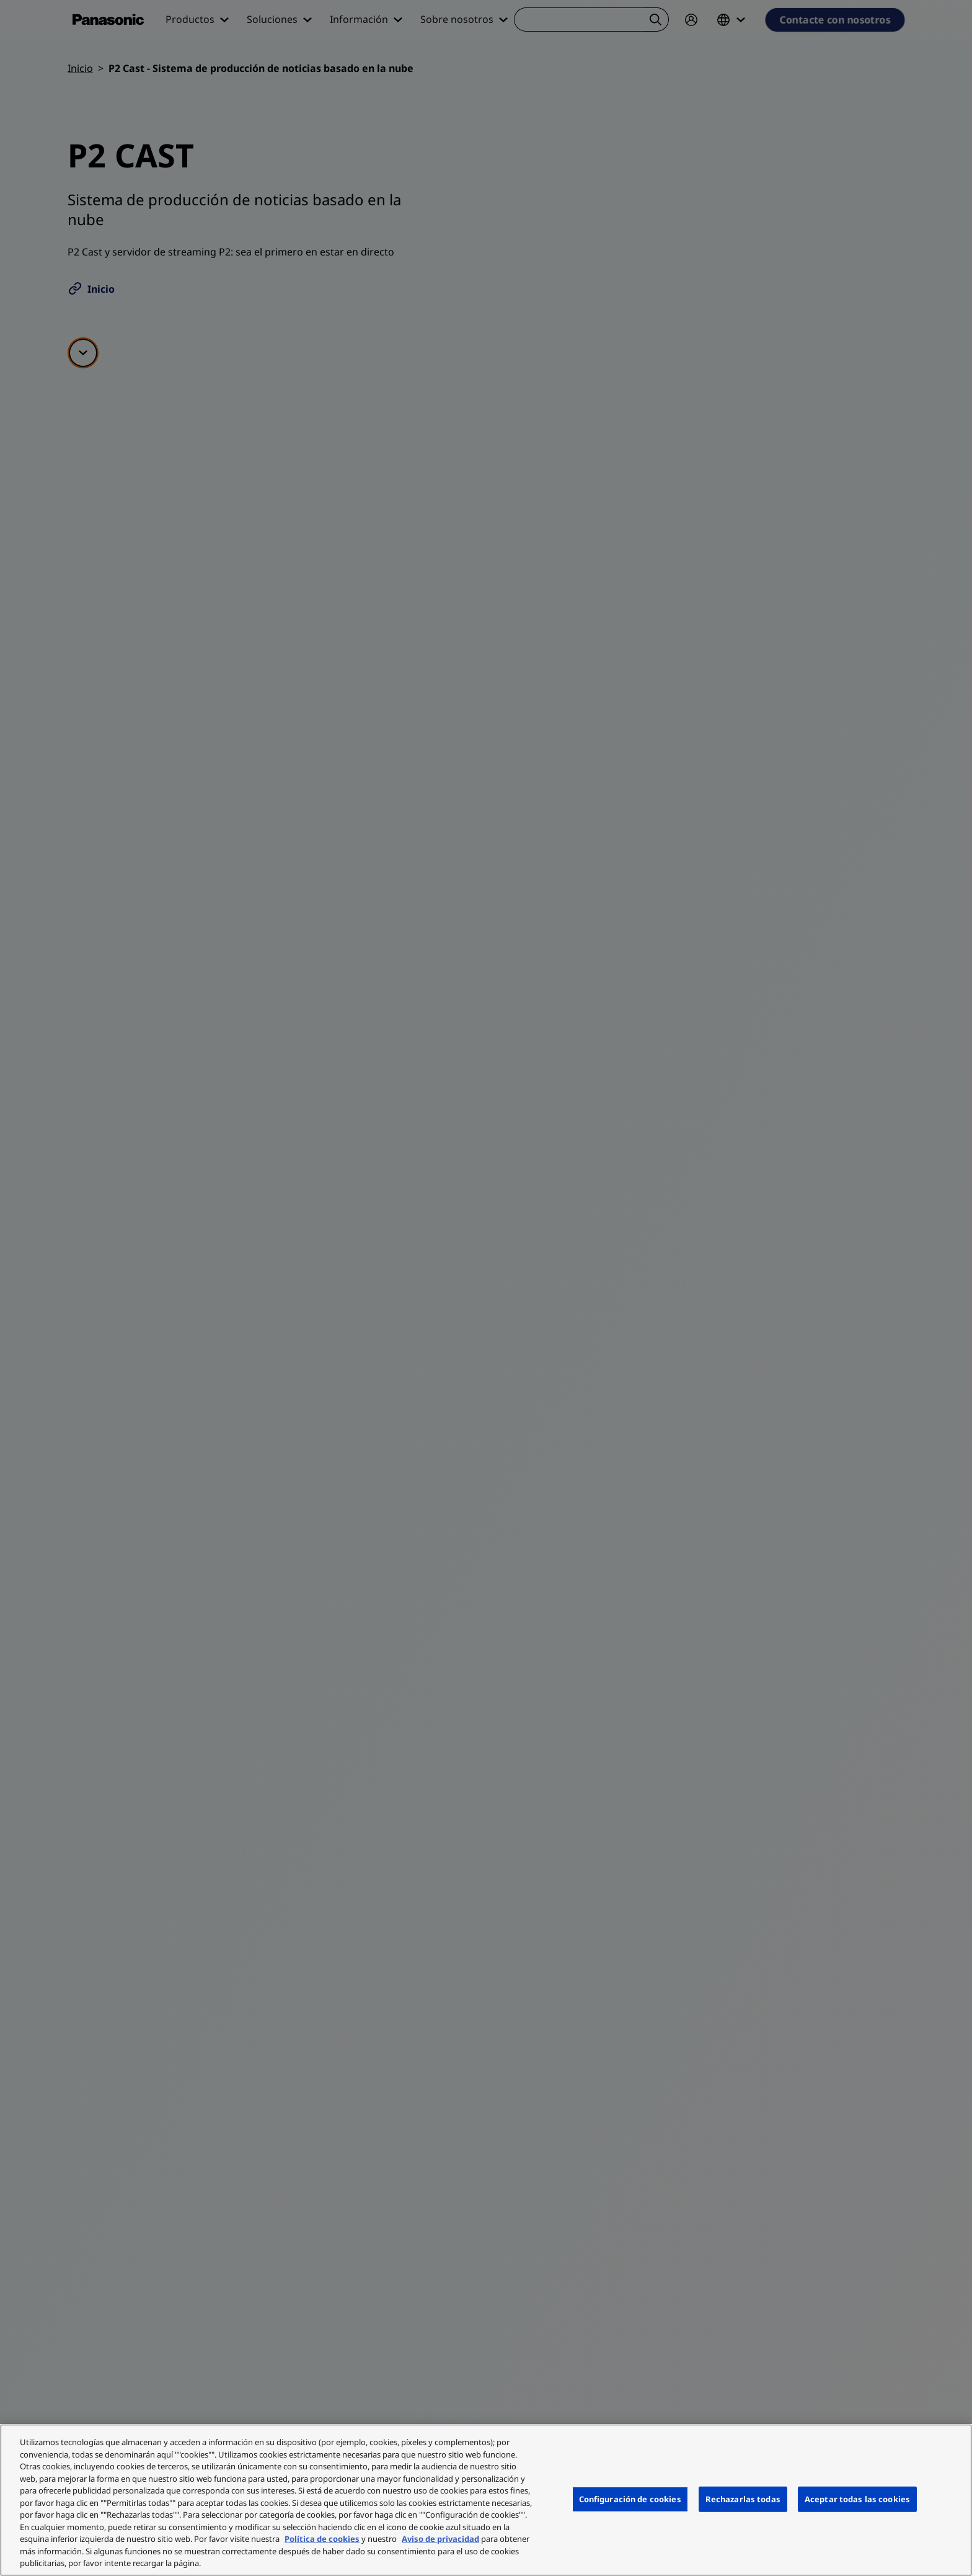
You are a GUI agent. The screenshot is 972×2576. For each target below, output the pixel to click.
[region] (486, 2500)
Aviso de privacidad (440, 2538)
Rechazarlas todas (742, 2498)
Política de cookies (322, 2538)
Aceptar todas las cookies (857, 2498)
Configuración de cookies (630, 2498)
